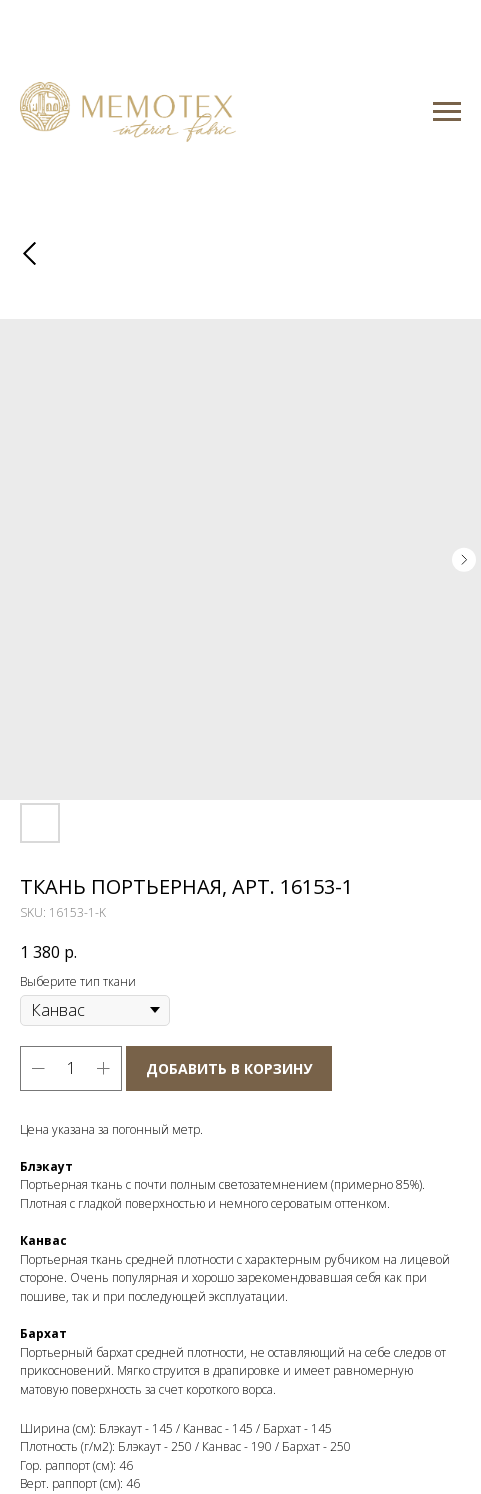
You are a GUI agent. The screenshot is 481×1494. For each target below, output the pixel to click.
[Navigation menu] (447, 112)
